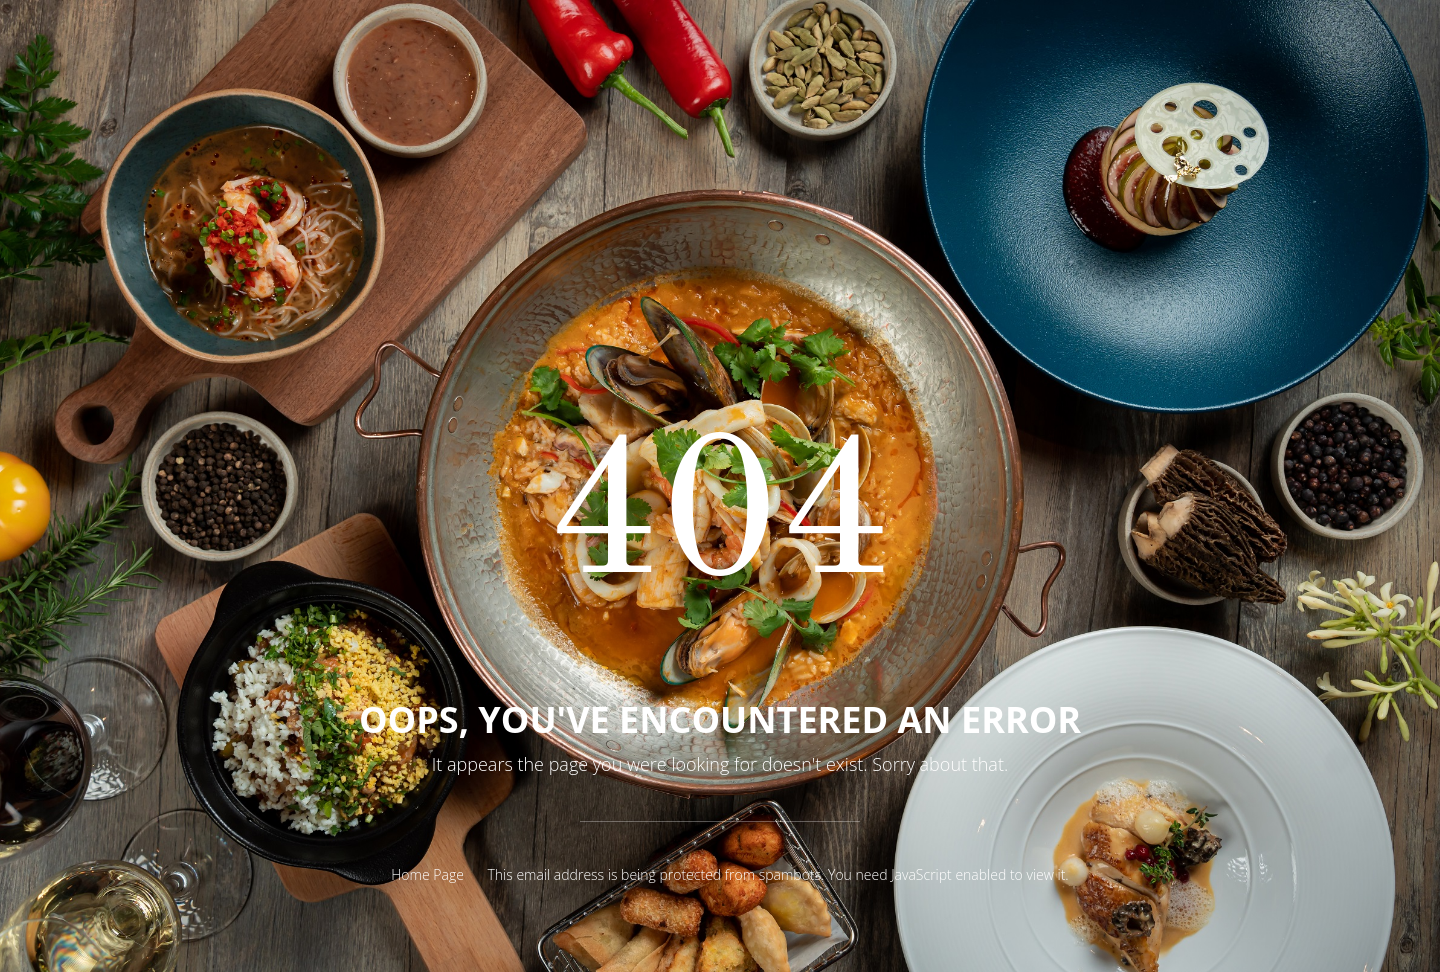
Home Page (427, 874)
